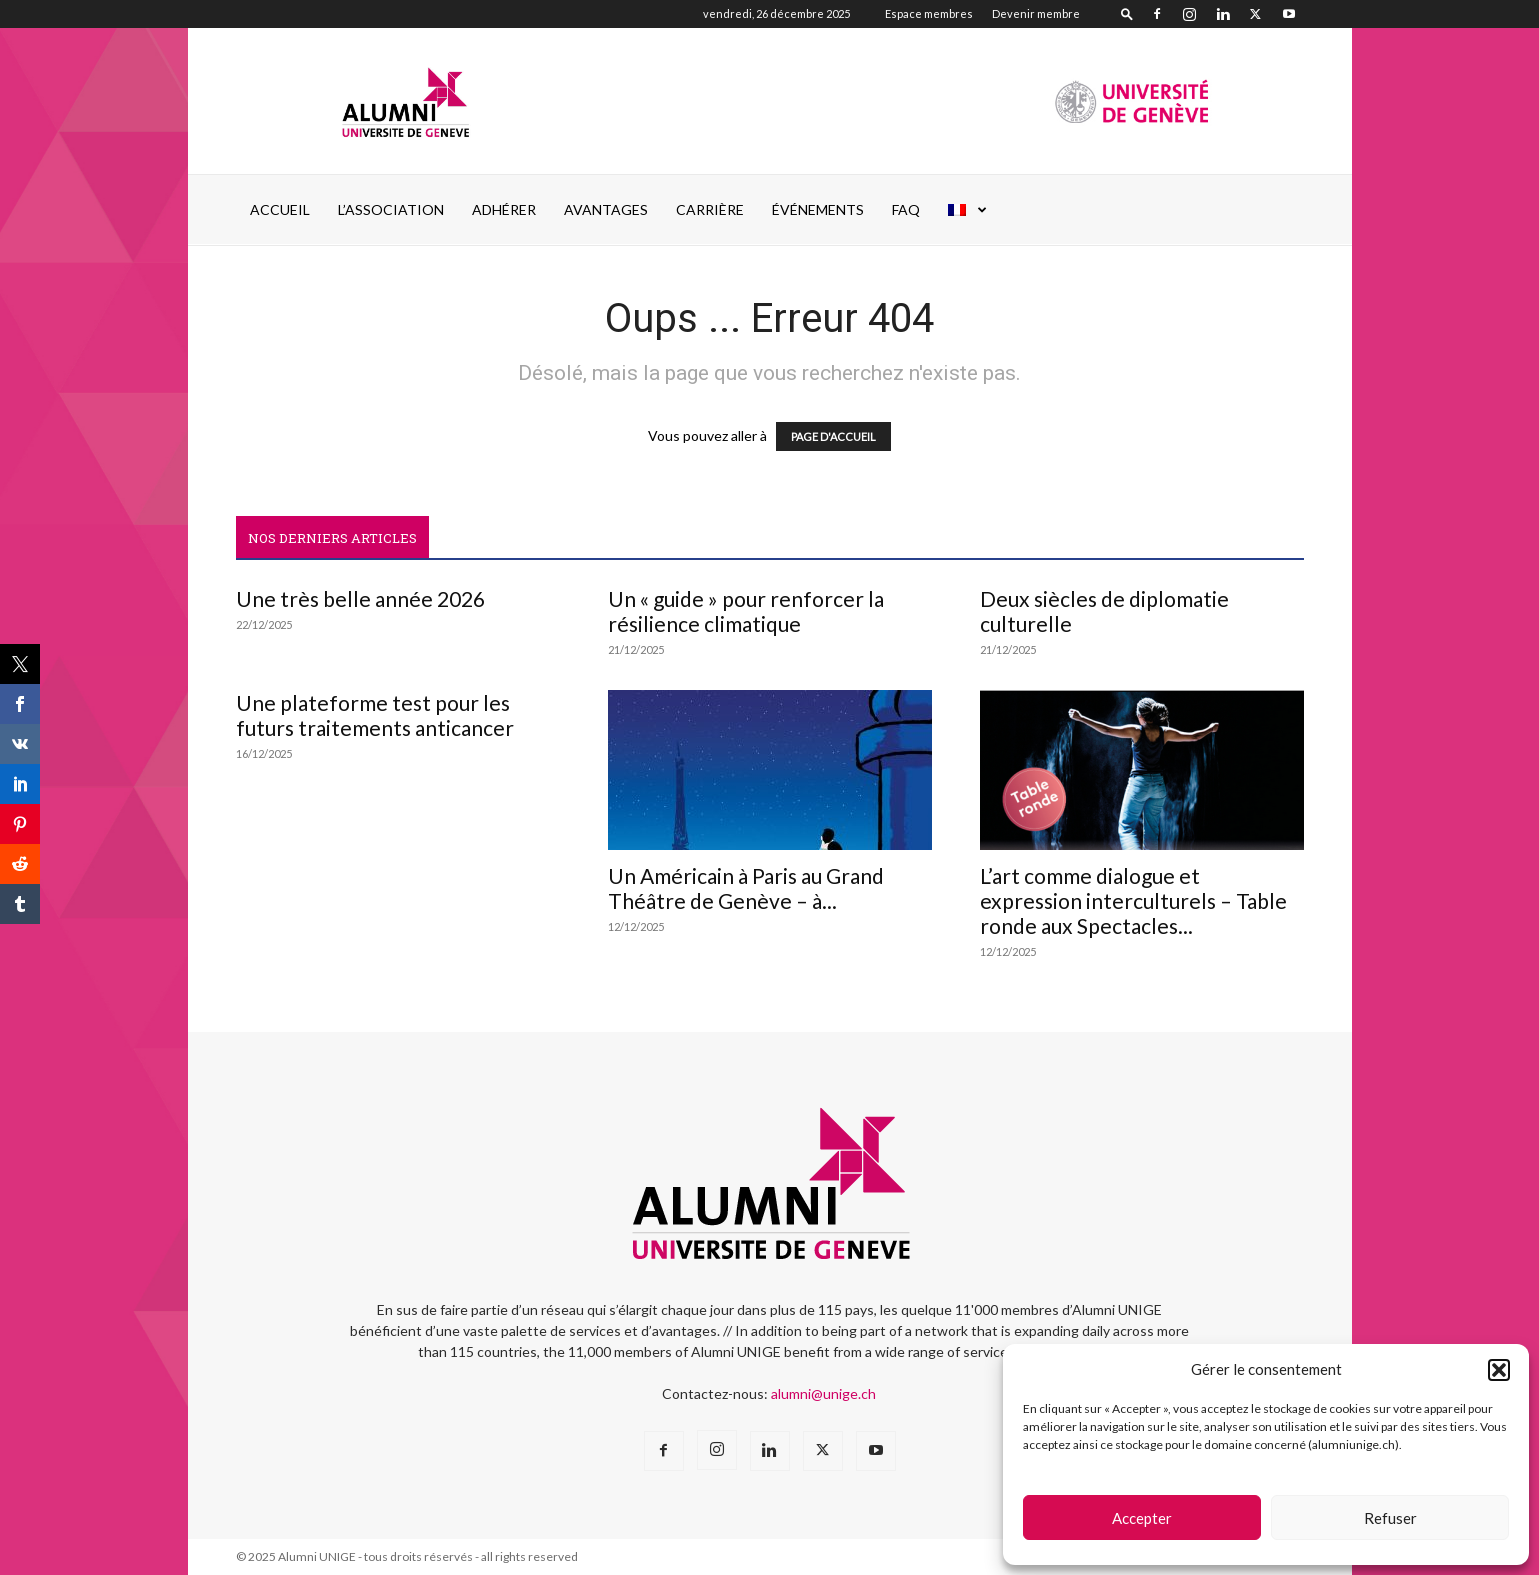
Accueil (280, 209)
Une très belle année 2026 (360, 598)
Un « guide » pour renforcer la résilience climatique (746, 611)
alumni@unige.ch (823, 1393)
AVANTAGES (606, 209)
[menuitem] (968, 210)
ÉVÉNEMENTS (818, 209)
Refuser (1390, 1518)
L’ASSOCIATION (391, 209)
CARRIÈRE (710, 209)
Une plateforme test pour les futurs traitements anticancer (375, 715)
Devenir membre (1036, 13)
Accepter (1142, 1518)
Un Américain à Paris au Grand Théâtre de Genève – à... (746, 888)
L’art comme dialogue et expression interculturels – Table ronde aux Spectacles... (1133, 900)
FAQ (906, 209)
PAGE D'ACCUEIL (833, 436)
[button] (1499, 1370)
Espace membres (929, 13)
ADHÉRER (504, 209)
